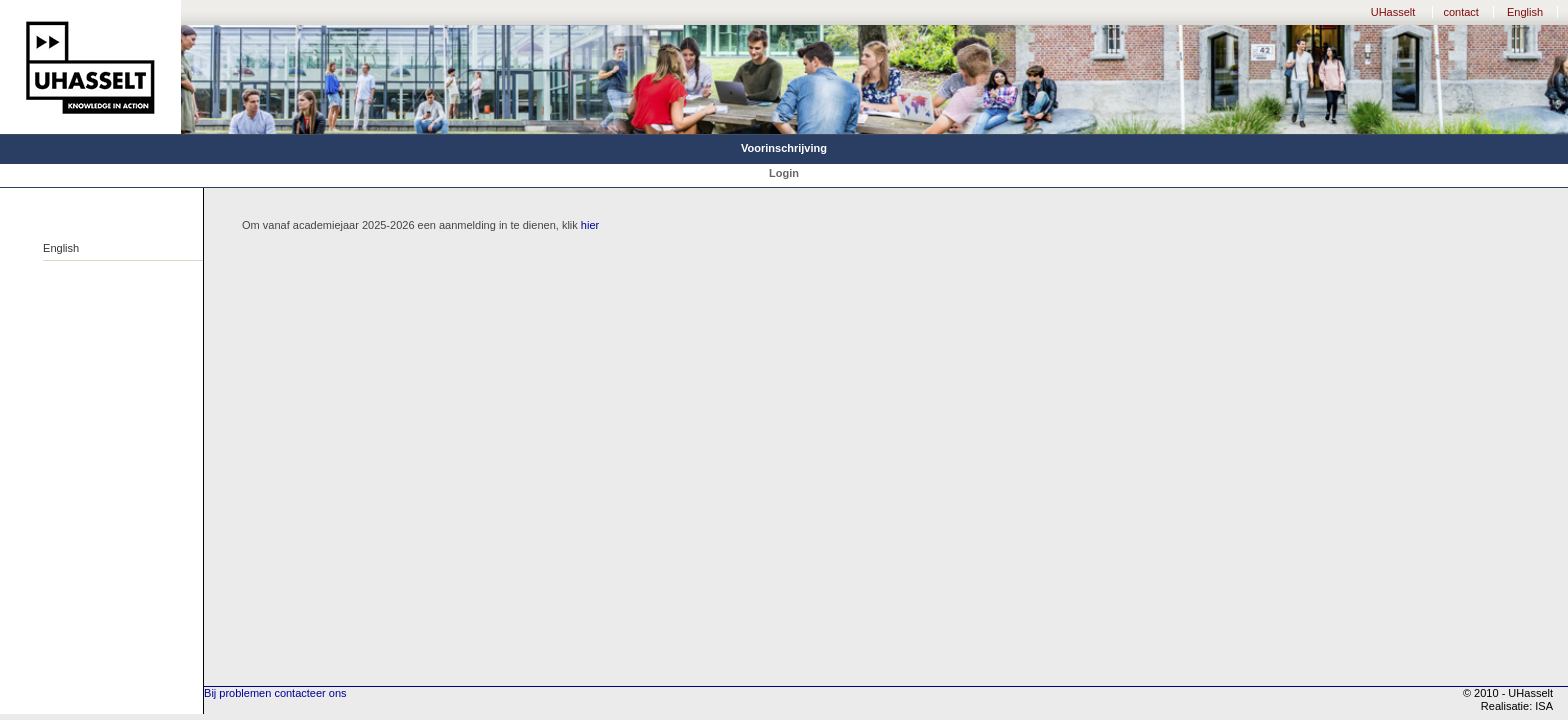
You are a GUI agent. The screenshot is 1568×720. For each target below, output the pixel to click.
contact (1460, 12)
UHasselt (1393, 12)
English (1525, 12)
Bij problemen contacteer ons (275, 693)
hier (590, 225)
